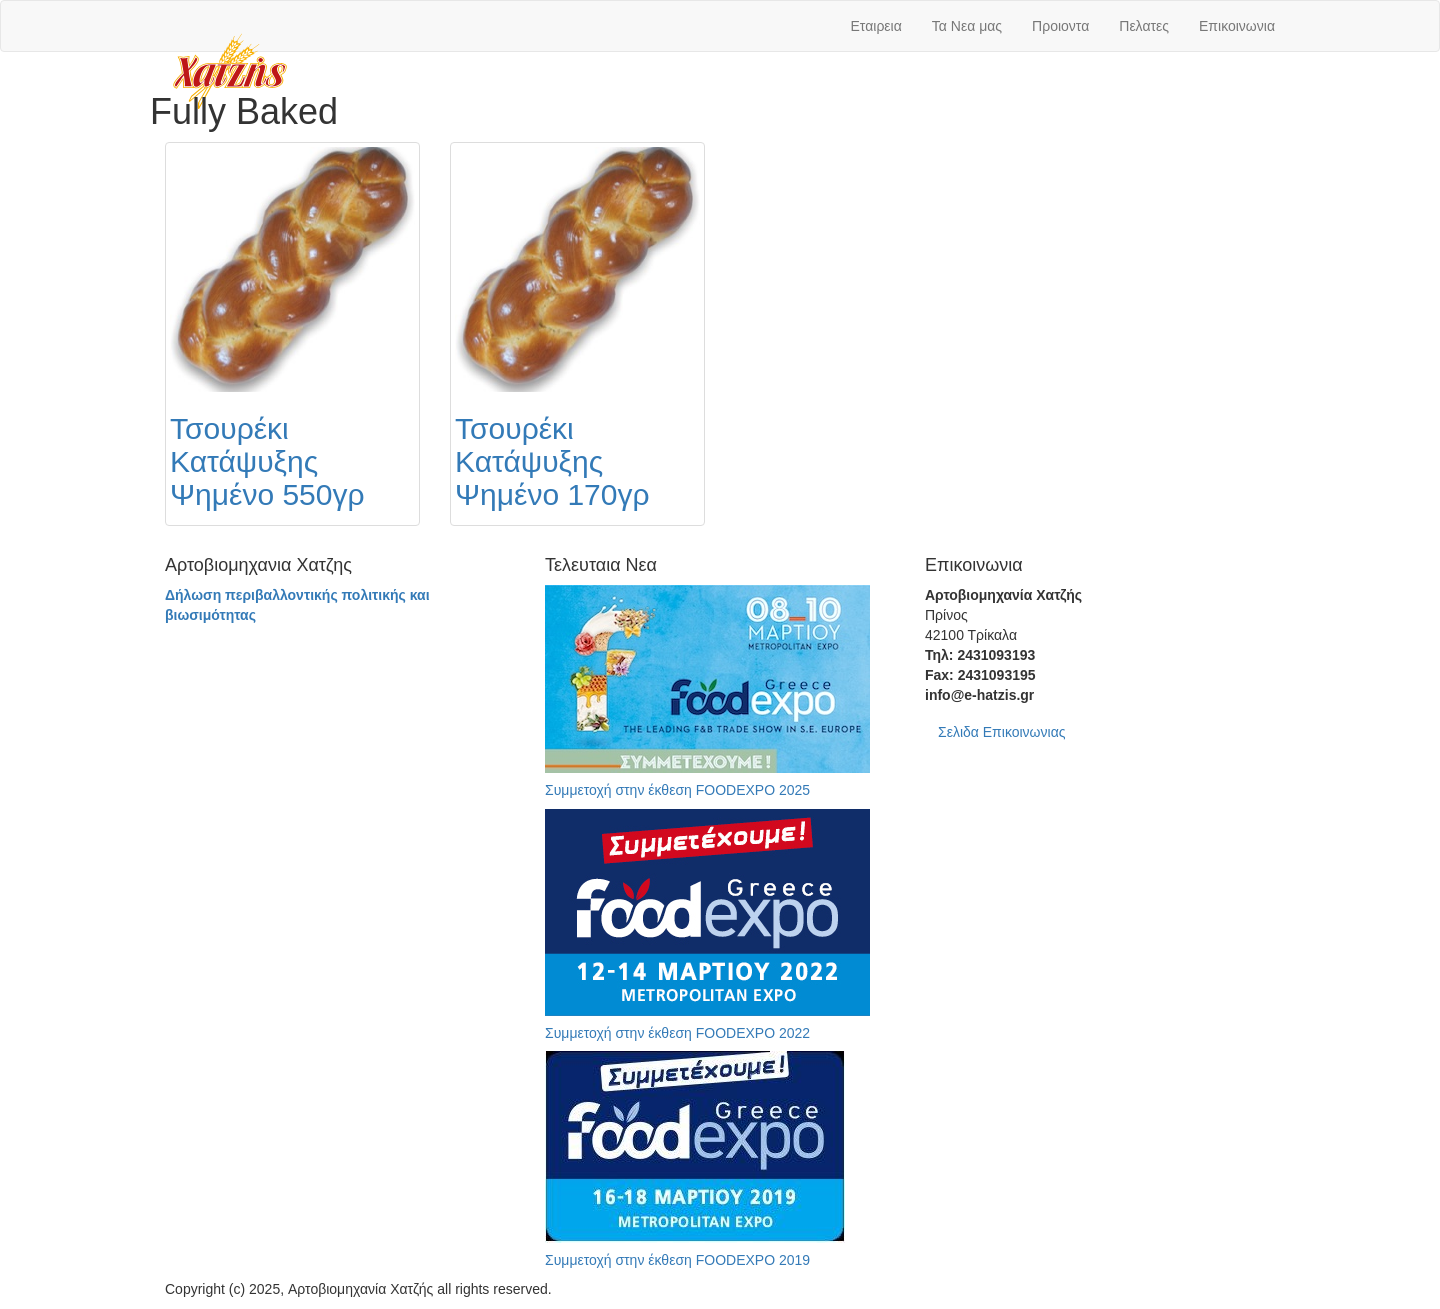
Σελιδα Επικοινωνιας (1002, 732)
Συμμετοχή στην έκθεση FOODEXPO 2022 (677, 1033)
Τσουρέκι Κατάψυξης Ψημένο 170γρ (552, 461)
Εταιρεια (876, 26)
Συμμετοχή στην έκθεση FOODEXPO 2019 (677, 1260)
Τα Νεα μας (967, 26)
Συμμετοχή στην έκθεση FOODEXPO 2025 (677, 790)
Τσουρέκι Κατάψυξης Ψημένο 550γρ (267, 461)
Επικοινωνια (1237, 26)
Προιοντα (1060, 26)
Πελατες (1144, 26)
